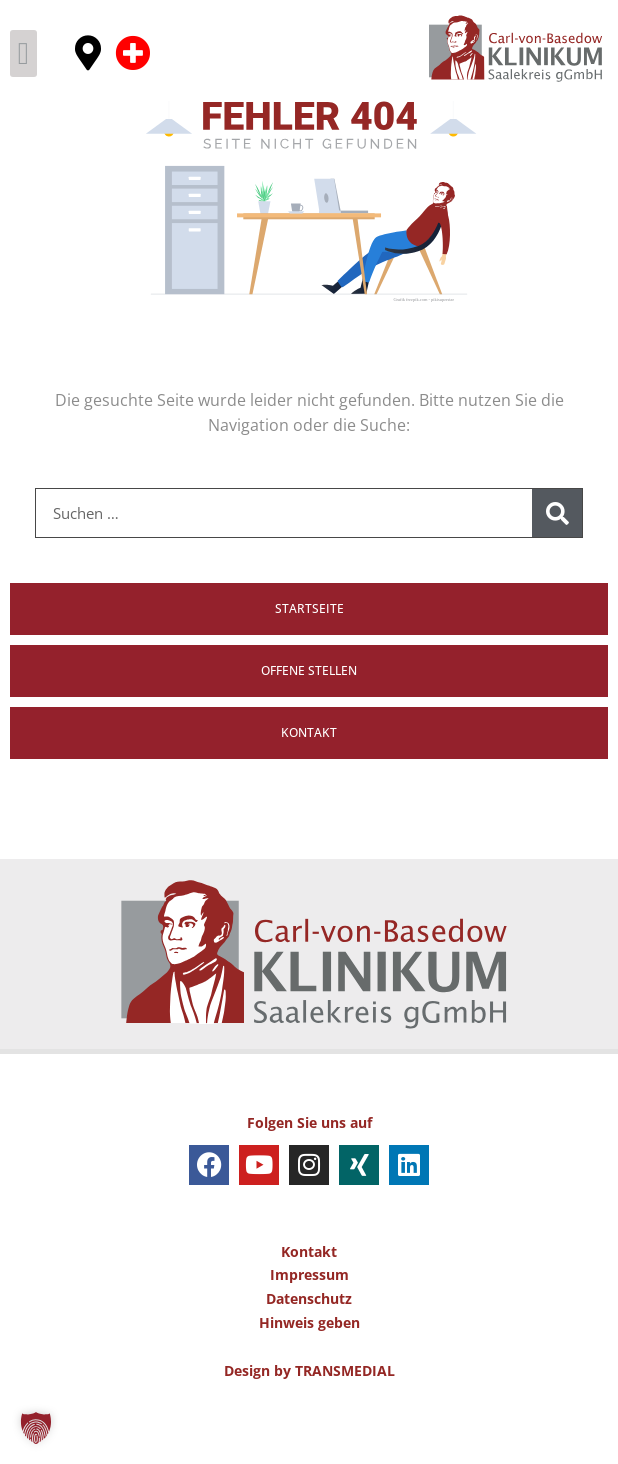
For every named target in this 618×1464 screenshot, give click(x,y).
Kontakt (309, 1303)
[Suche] (557, 566)
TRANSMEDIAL (345, 1422)
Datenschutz (309, 1351)
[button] (23, 53)
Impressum (309, 1327)
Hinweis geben (309, 1375)
